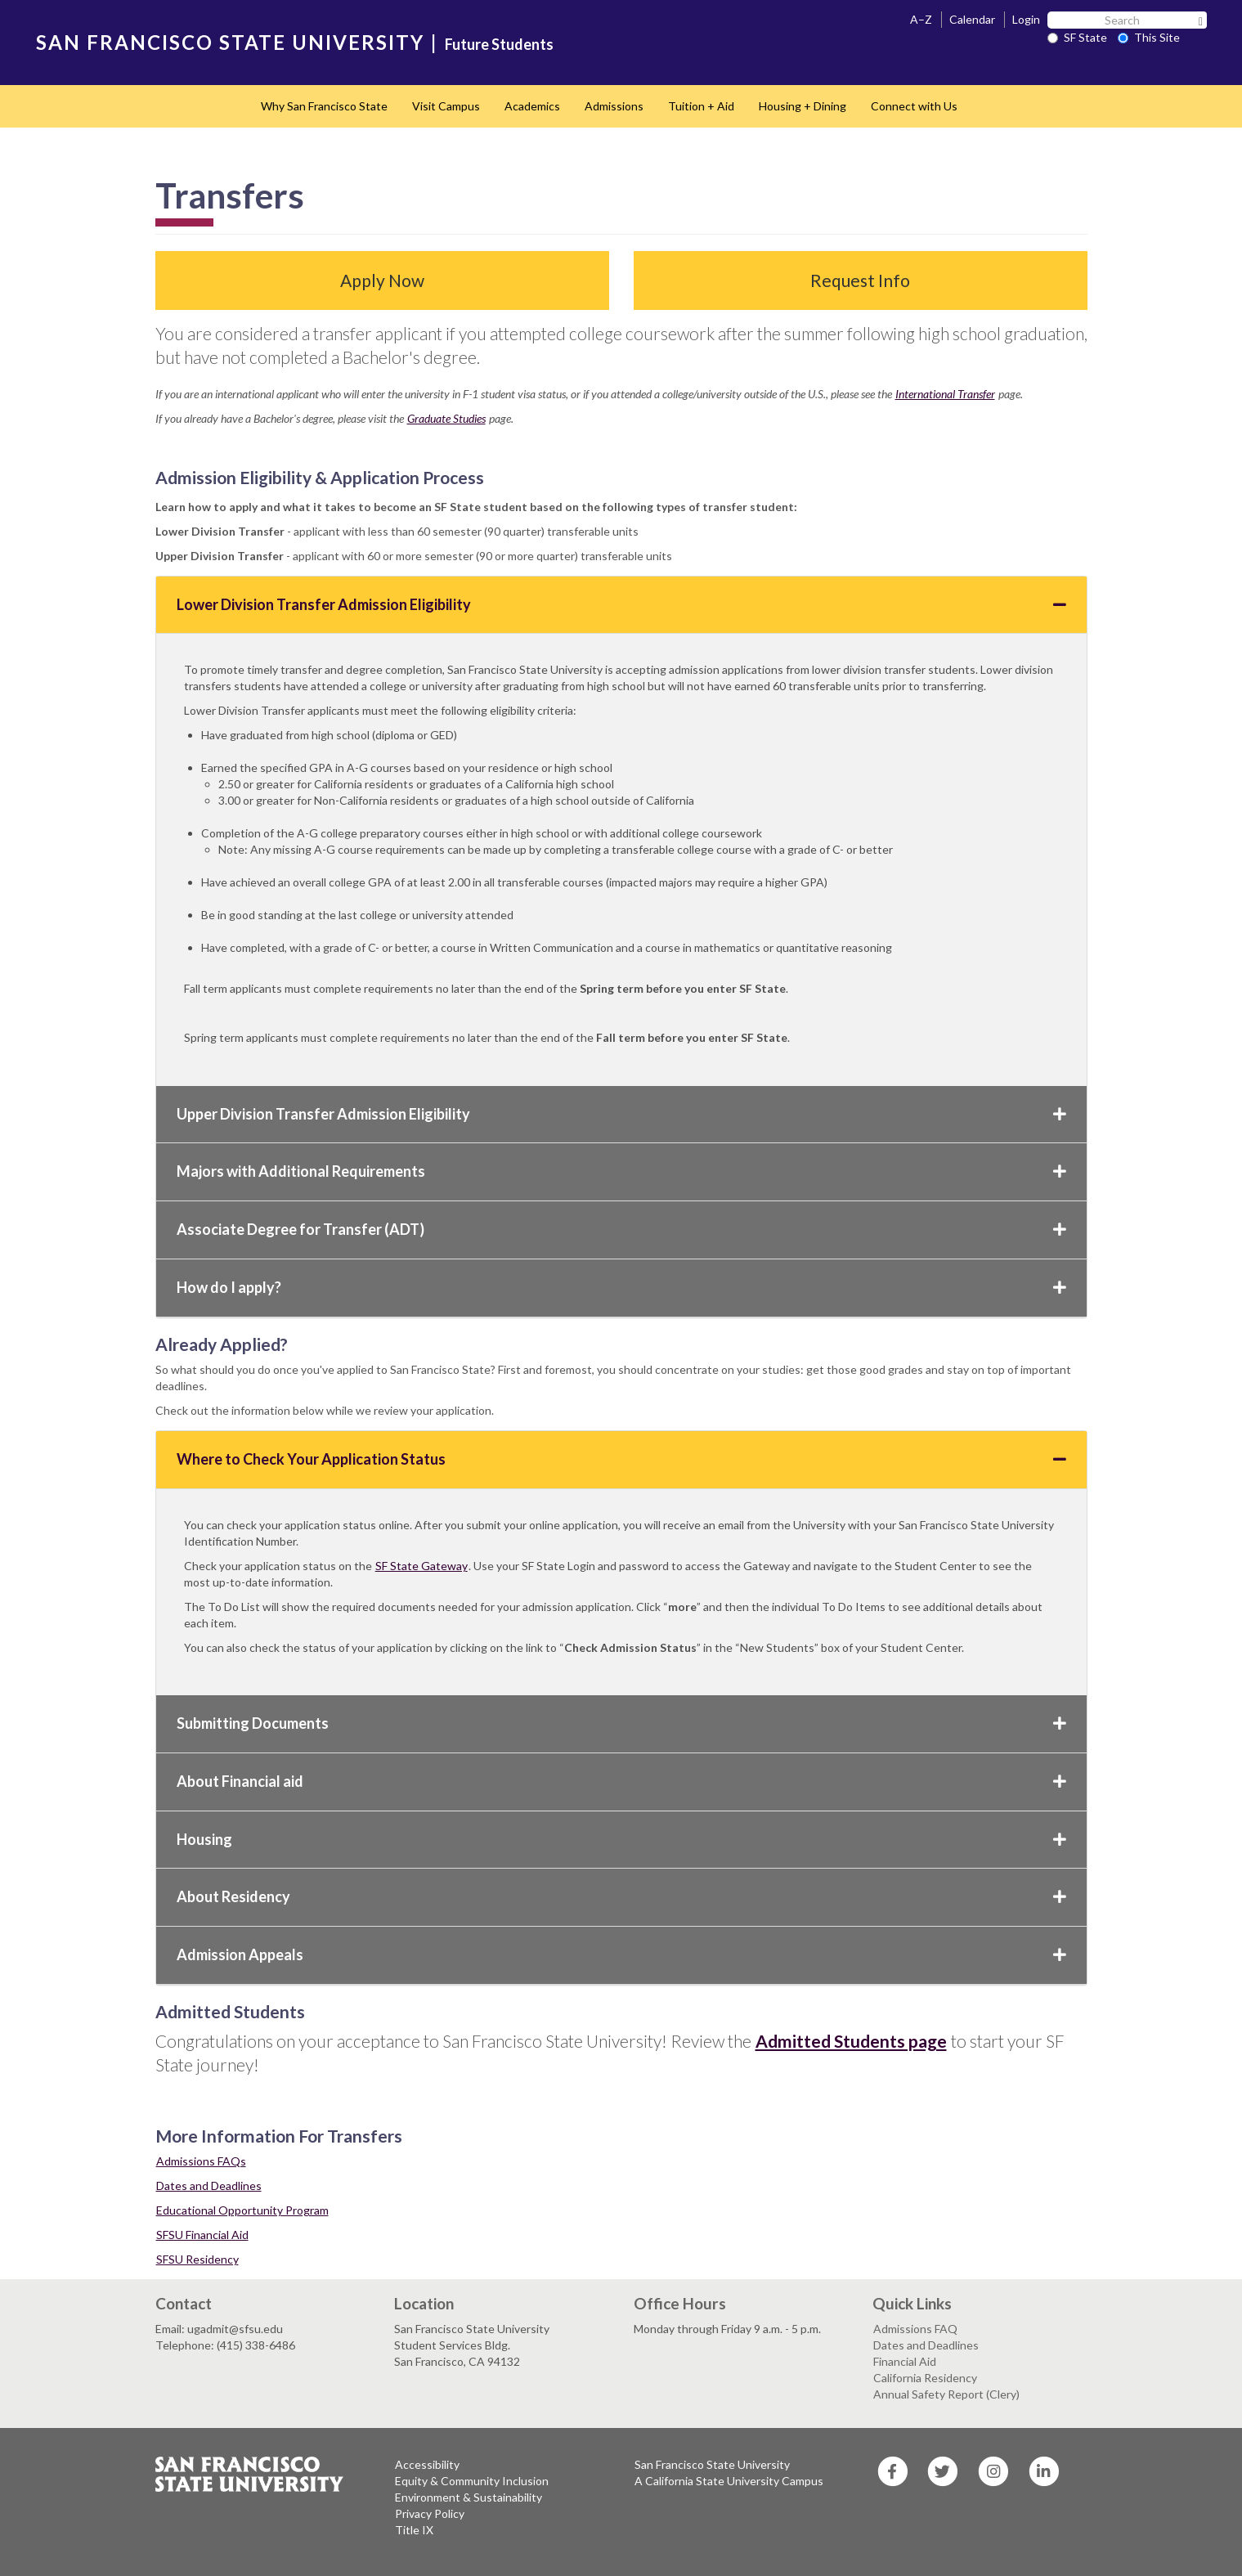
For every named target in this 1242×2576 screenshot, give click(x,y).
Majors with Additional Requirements (621, 1171)
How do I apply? (621, 1287)
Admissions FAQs (201, 2161)
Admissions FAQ (915, 2329)
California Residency (925, 2378)
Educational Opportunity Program (242, 2210)
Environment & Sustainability (468, 2497)
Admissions (614, 106)
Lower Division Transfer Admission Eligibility (621, 604)
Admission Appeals (621, 1954)
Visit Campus (446, 106)
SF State (1077, 37)
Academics (532, 106)
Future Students (499, 44)
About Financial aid (621, 1781)
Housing (621, 1839)
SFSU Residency (197, 2259)
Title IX (414, 2530)
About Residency (621, 1896)
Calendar (972, 19)
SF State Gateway (421, 1566)
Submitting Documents (621, 1723)
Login (1026, 19)
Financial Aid (904, 2361)
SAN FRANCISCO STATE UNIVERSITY (230, 42)
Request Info (860, 280)
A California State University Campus (728, 2481)
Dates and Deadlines (209, 2185)
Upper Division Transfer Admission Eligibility (621, 1114)
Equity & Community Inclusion (472, 2481)
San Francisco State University (712, 2464)
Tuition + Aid (701, 106)
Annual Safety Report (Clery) (946, 2394)
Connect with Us (914, 106)
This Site (1149, 37)
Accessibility (427, 2464)
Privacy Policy (429, 2513)
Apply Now (382, 280)
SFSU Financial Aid (202, 2235)
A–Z (921, 19)
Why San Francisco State (324, 106)
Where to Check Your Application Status (621, 1459)
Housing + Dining (802, 106)
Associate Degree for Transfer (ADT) (621, 1229)
